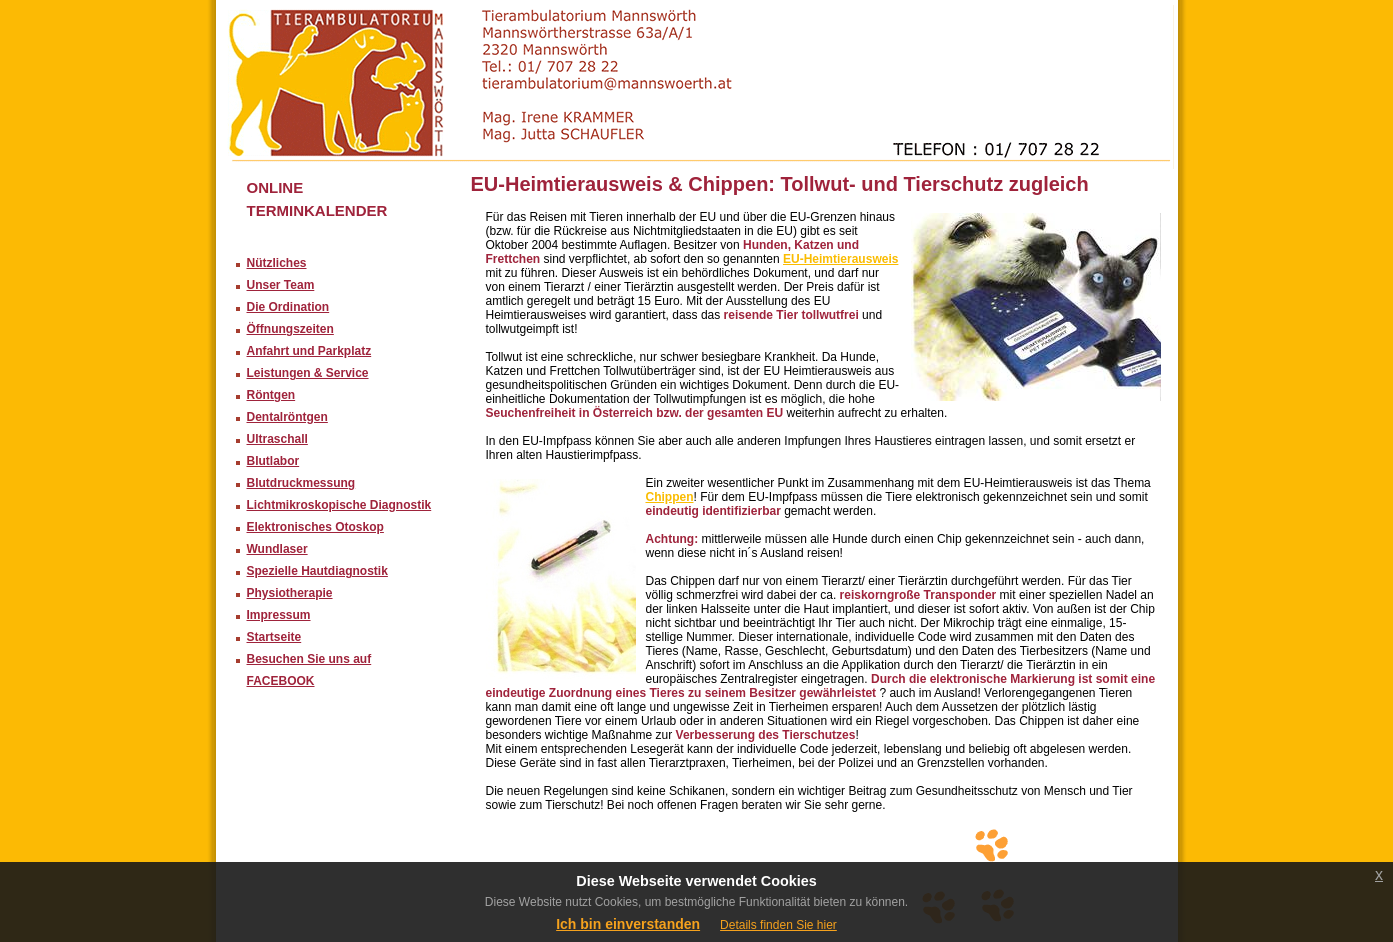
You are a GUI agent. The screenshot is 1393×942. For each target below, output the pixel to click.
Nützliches (277, 263)
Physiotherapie (290, 593)
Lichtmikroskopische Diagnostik (339, 505)
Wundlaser (277, 549)
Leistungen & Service (308, 373)
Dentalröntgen (287, 417)
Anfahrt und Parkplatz (309, 351)
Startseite (274, 637)
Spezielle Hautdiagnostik (317, 571)
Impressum (279, 615)
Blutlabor (273, 461)
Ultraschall (277, 439)
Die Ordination (288, 307)
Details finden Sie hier (778, 925)
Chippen (670, 497)
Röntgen (271, 395)
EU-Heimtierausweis (840, 259)
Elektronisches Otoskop (315, 527)
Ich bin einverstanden (628, 924)
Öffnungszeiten (290, 329)
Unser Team (281, 285)
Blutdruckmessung (301, 483)
